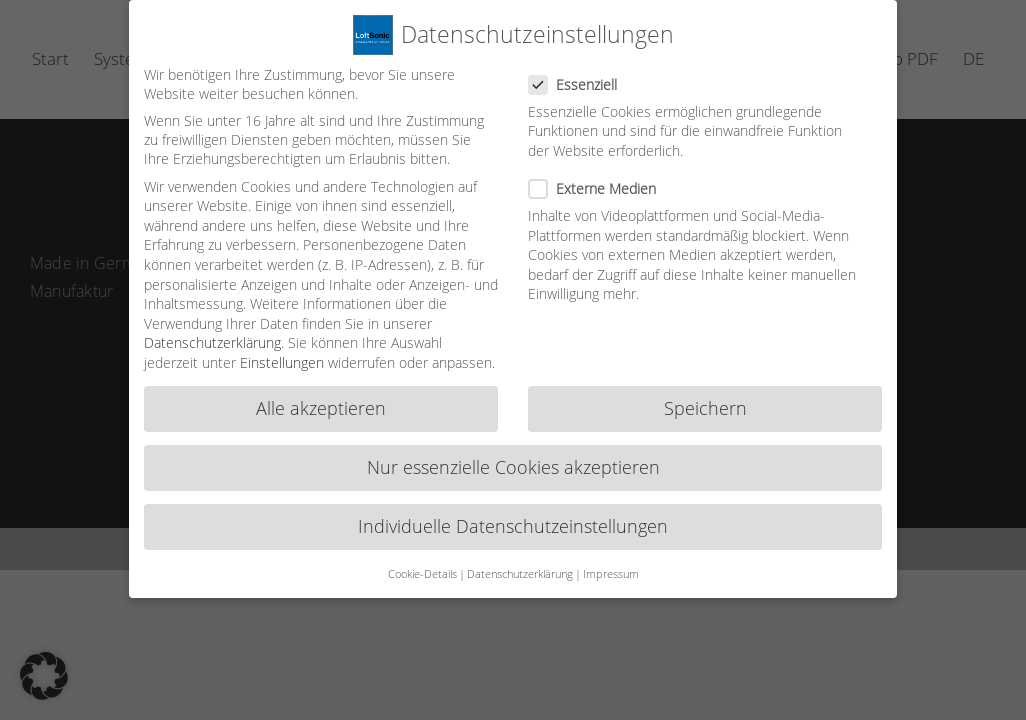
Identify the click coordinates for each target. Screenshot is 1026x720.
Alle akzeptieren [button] (321, 396)
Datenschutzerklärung (212, 330)
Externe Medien (600, 176)
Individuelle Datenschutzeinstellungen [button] (513, 514)
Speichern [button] (705, 396)
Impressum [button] (611, 562)
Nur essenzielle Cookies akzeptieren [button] (513, 455)
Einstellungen (282, 350)
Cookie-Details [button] (422, 562)
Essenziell (581, 72)
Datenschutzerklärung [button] (520, 562)
